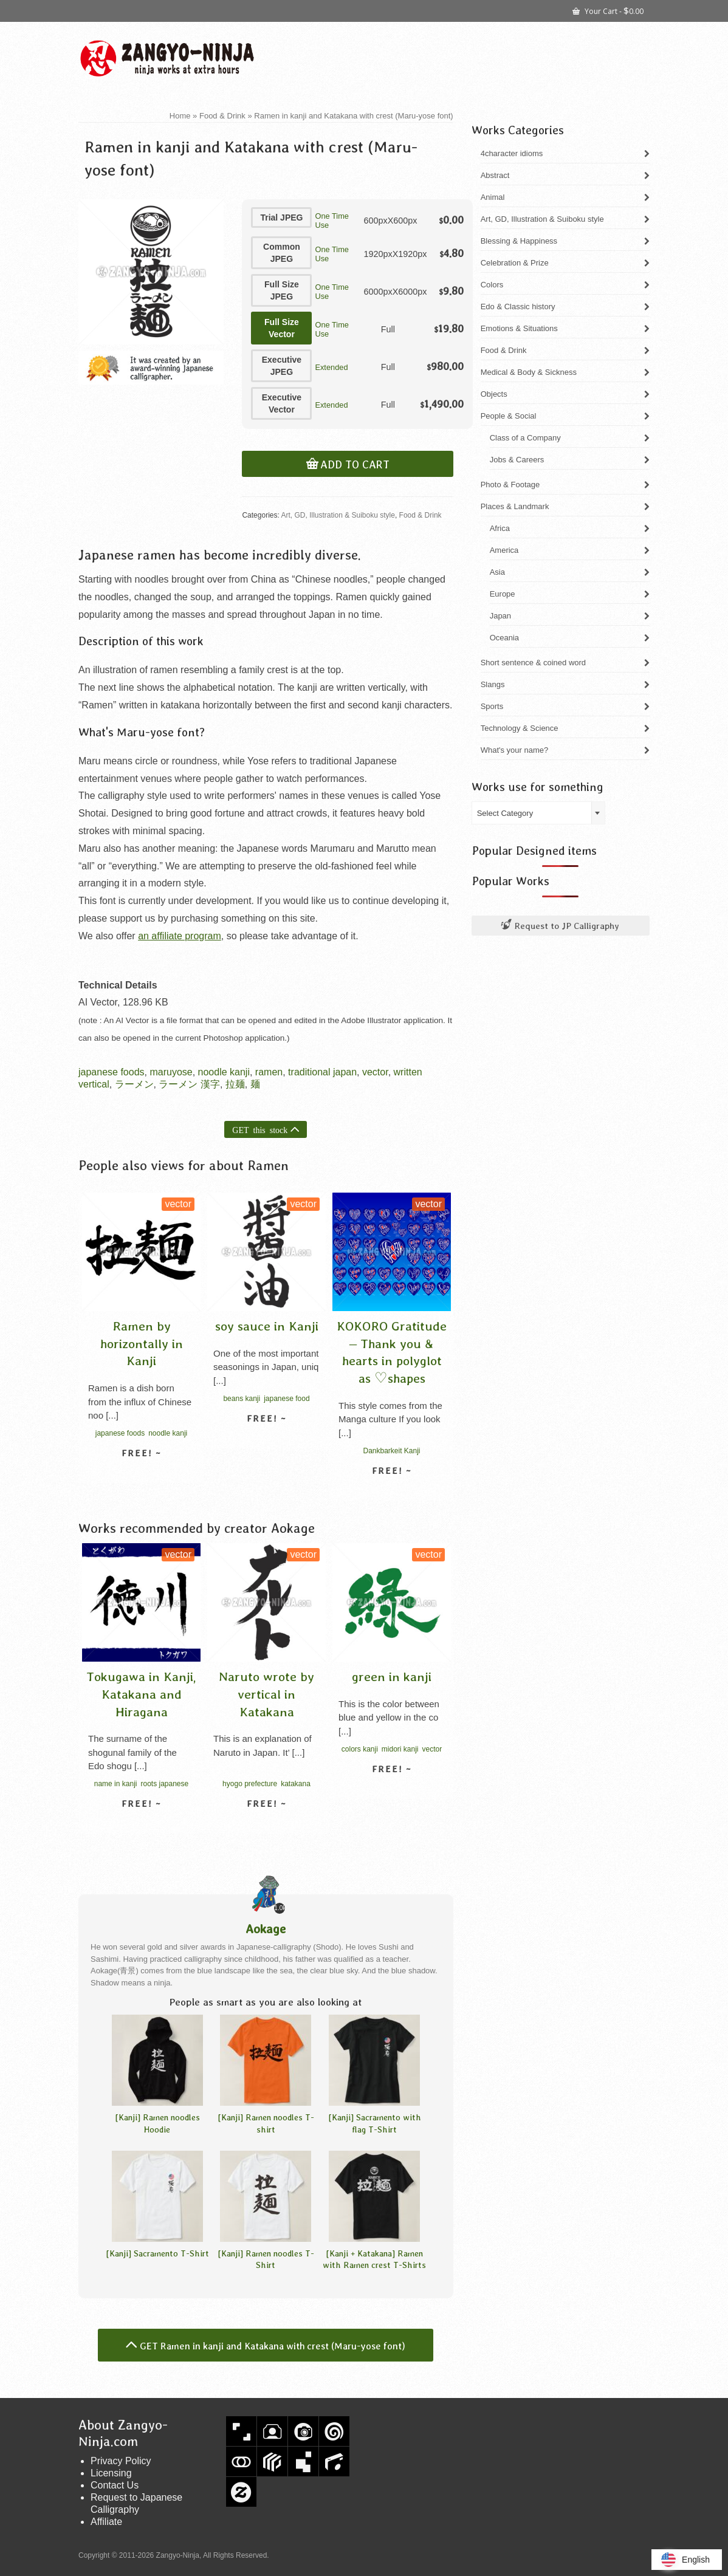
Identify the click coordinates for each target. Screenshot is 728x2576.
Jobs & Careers (517, 459)
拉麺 (235, 1084)
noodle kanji (224, 1072)
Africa (500, 528)
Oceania (504, 637)
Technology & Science (519, 728)
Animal (493, 197)
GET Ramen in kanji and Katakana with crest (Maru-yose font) (272, 2345)
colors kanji (360, 1749)
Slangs (493, 684)
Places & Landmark (515, 506)
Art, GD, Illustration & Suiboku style (337, 515)
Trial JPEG (281, 217)
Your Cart (608, 10)
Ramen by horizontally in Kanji (141, 1343)
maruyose (170, 1072)
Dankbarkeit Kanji (391, 1451)
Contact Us (115, 2485)
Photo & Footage (510, 484)
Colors (492, 284)
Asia (497, 572)
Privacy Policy (121, 2461)
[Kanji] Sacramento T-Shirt (157, 2253)
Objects (494, 394)
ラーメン (134, 1084)
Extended (331, 367)
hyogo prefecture (249, 1784)
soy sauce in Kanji (266, 1325)
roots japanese (164, 1784)
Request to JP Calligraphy (560, 925)
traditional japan (322, 1072)
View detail (142, 1474)
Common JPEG (281, 253)
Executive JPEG (281, 366)
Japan (500, 615)
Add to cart (355, 465)
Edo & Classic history (518, 306)
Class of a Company (525, 437)
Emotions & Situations (519, 328)
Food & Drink (420, 515)
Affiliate (106, 2521)
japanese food (286, 1398)
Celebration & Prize (515, 262)
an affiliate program (179, 936)
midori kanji (400, 1749)
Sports (492, 706)
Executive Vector (281, 403)
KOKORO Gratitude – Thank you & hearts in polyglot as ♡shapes (392, 1351)
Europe (502, 593)
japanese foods (111, 1072)
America (504, 550)
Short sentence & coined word (533, 662)
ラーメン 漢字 (189, 1084)
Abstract (495, 175)
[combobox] (538, 812)
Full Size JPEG (281, 290)
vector (375, 1072)
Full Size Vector (281, 328)
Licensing (111, 2473)
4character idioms (512, 153)
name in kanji (115, 1784)
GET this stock (259, 1129)
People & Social (509, 415)
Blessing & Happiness (519, 240)
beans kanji (241, 1398)
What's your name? (515, 750)
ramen (269, 1072)
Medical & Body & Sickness (529, 372)
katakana (296, 1784)
